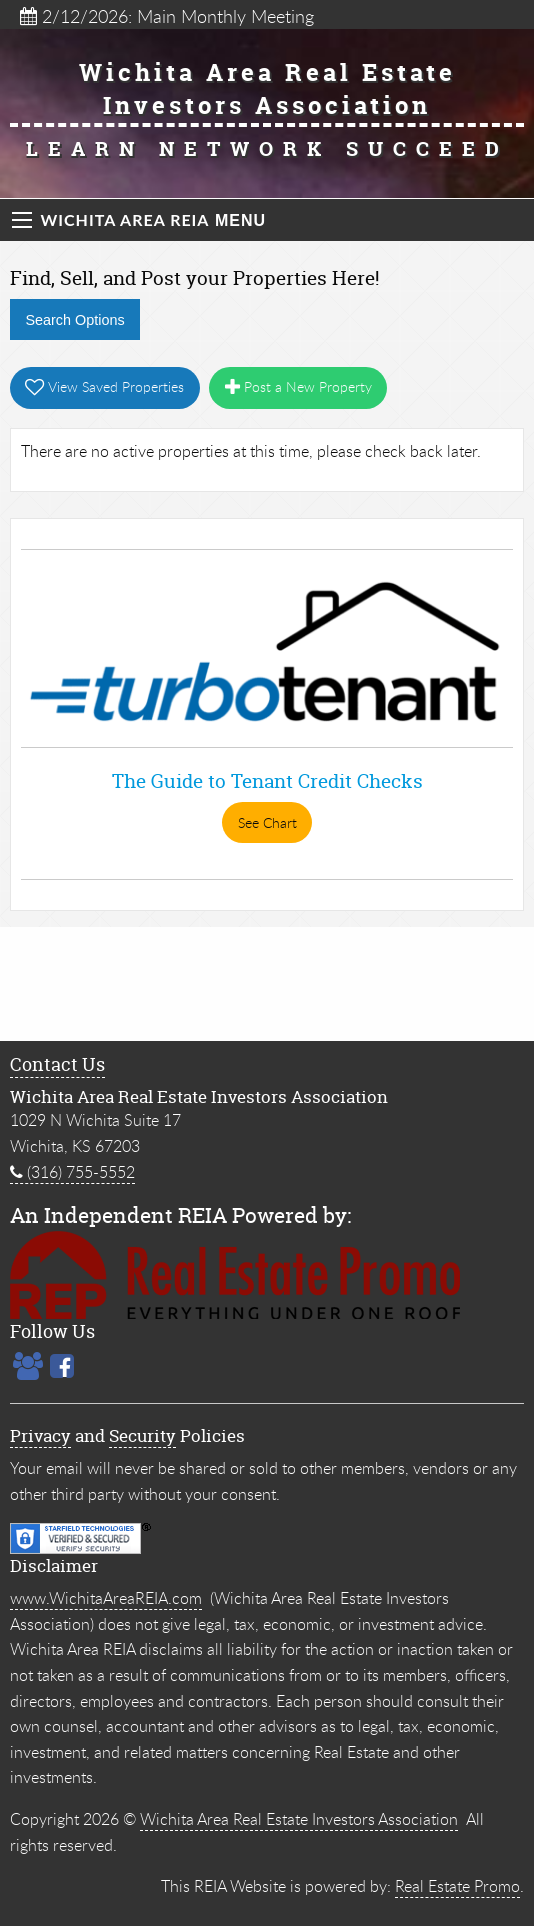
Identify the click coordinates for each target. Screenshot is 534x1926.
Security (142, 1435)
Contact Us (57, 1064)
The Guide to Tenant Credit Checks (267, 781)
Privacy (40, 1435)
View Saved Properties (104, 386)
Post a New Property (298, 386)
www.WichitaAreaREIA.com (106, 1598)
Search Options (74, 320)
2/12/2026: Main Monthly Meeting (167, 16)
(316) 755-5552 (72, 1172)
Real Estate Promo (457, 1886)
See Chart (267, 822)
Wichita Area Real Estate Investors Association (299, 1819)
